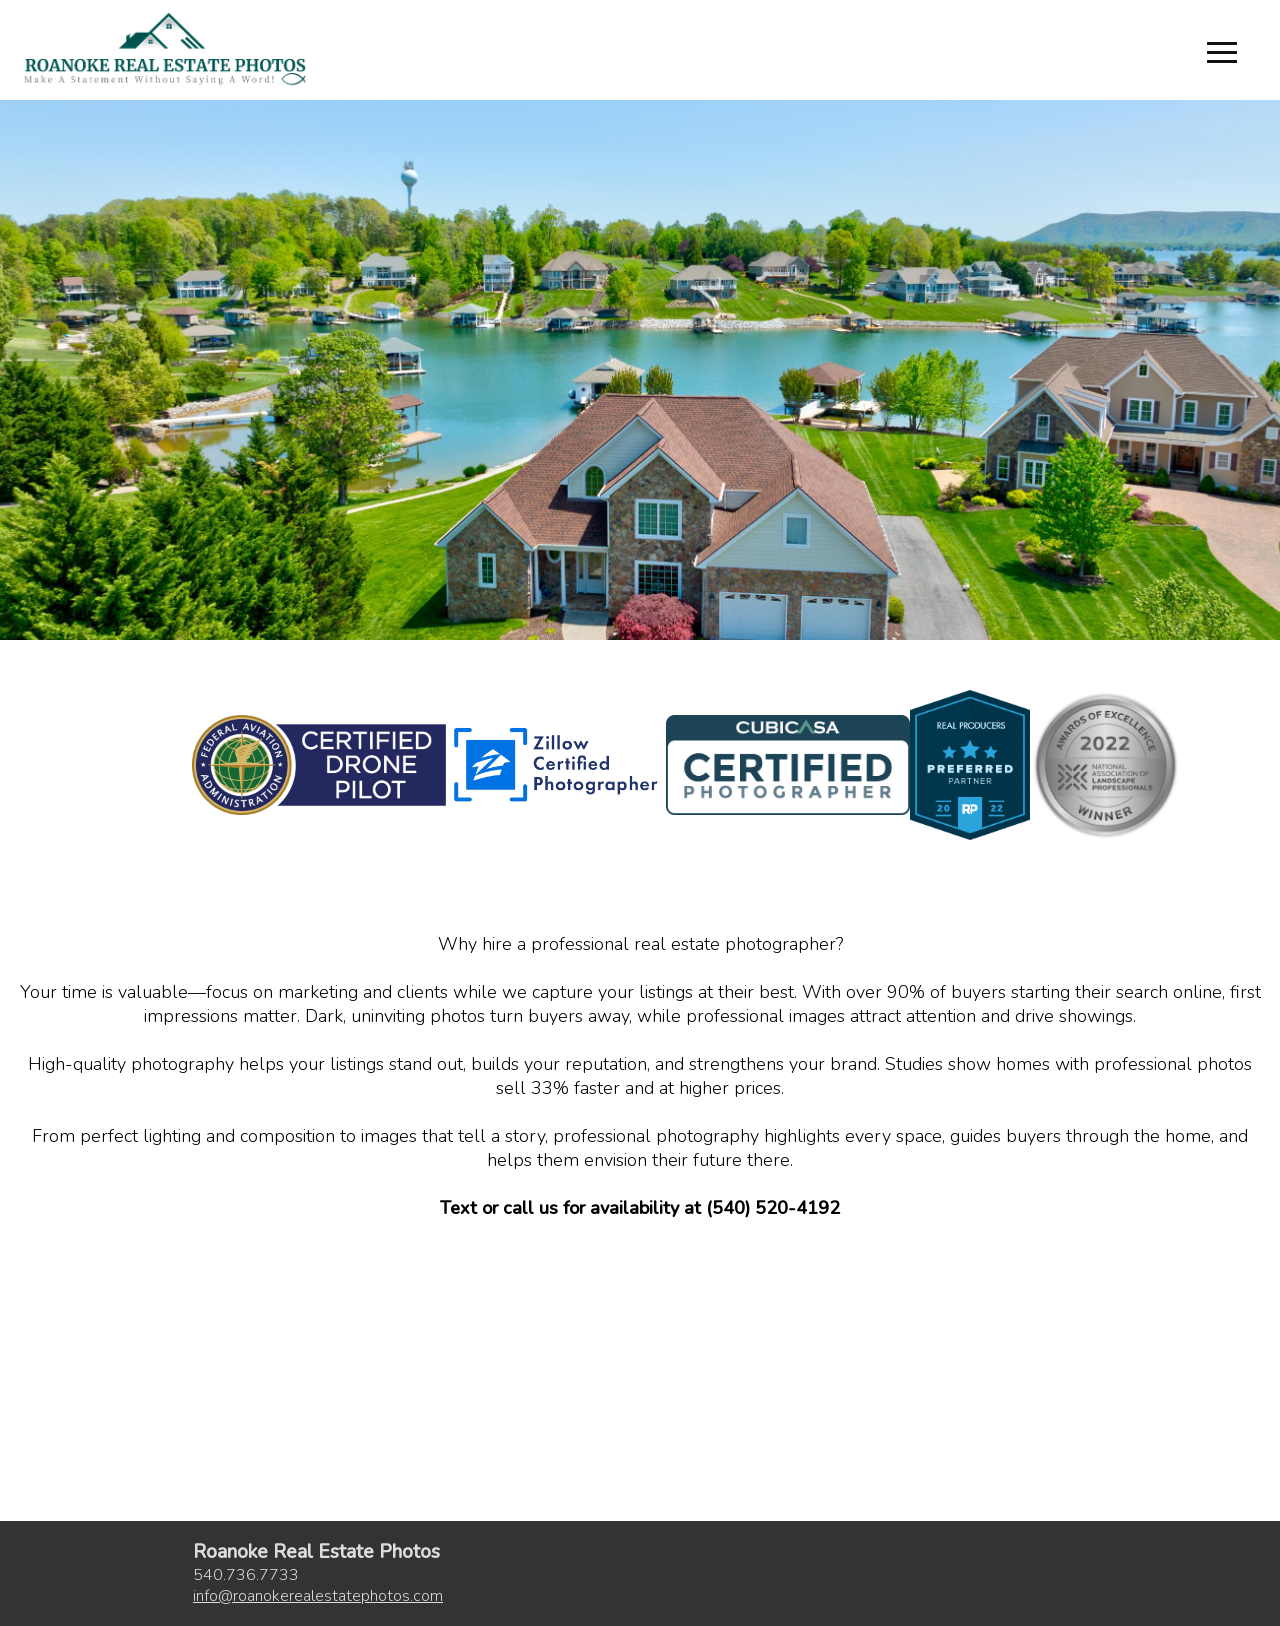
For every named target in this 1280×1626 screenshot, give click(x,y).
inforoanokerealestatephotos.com (318, 1596)
